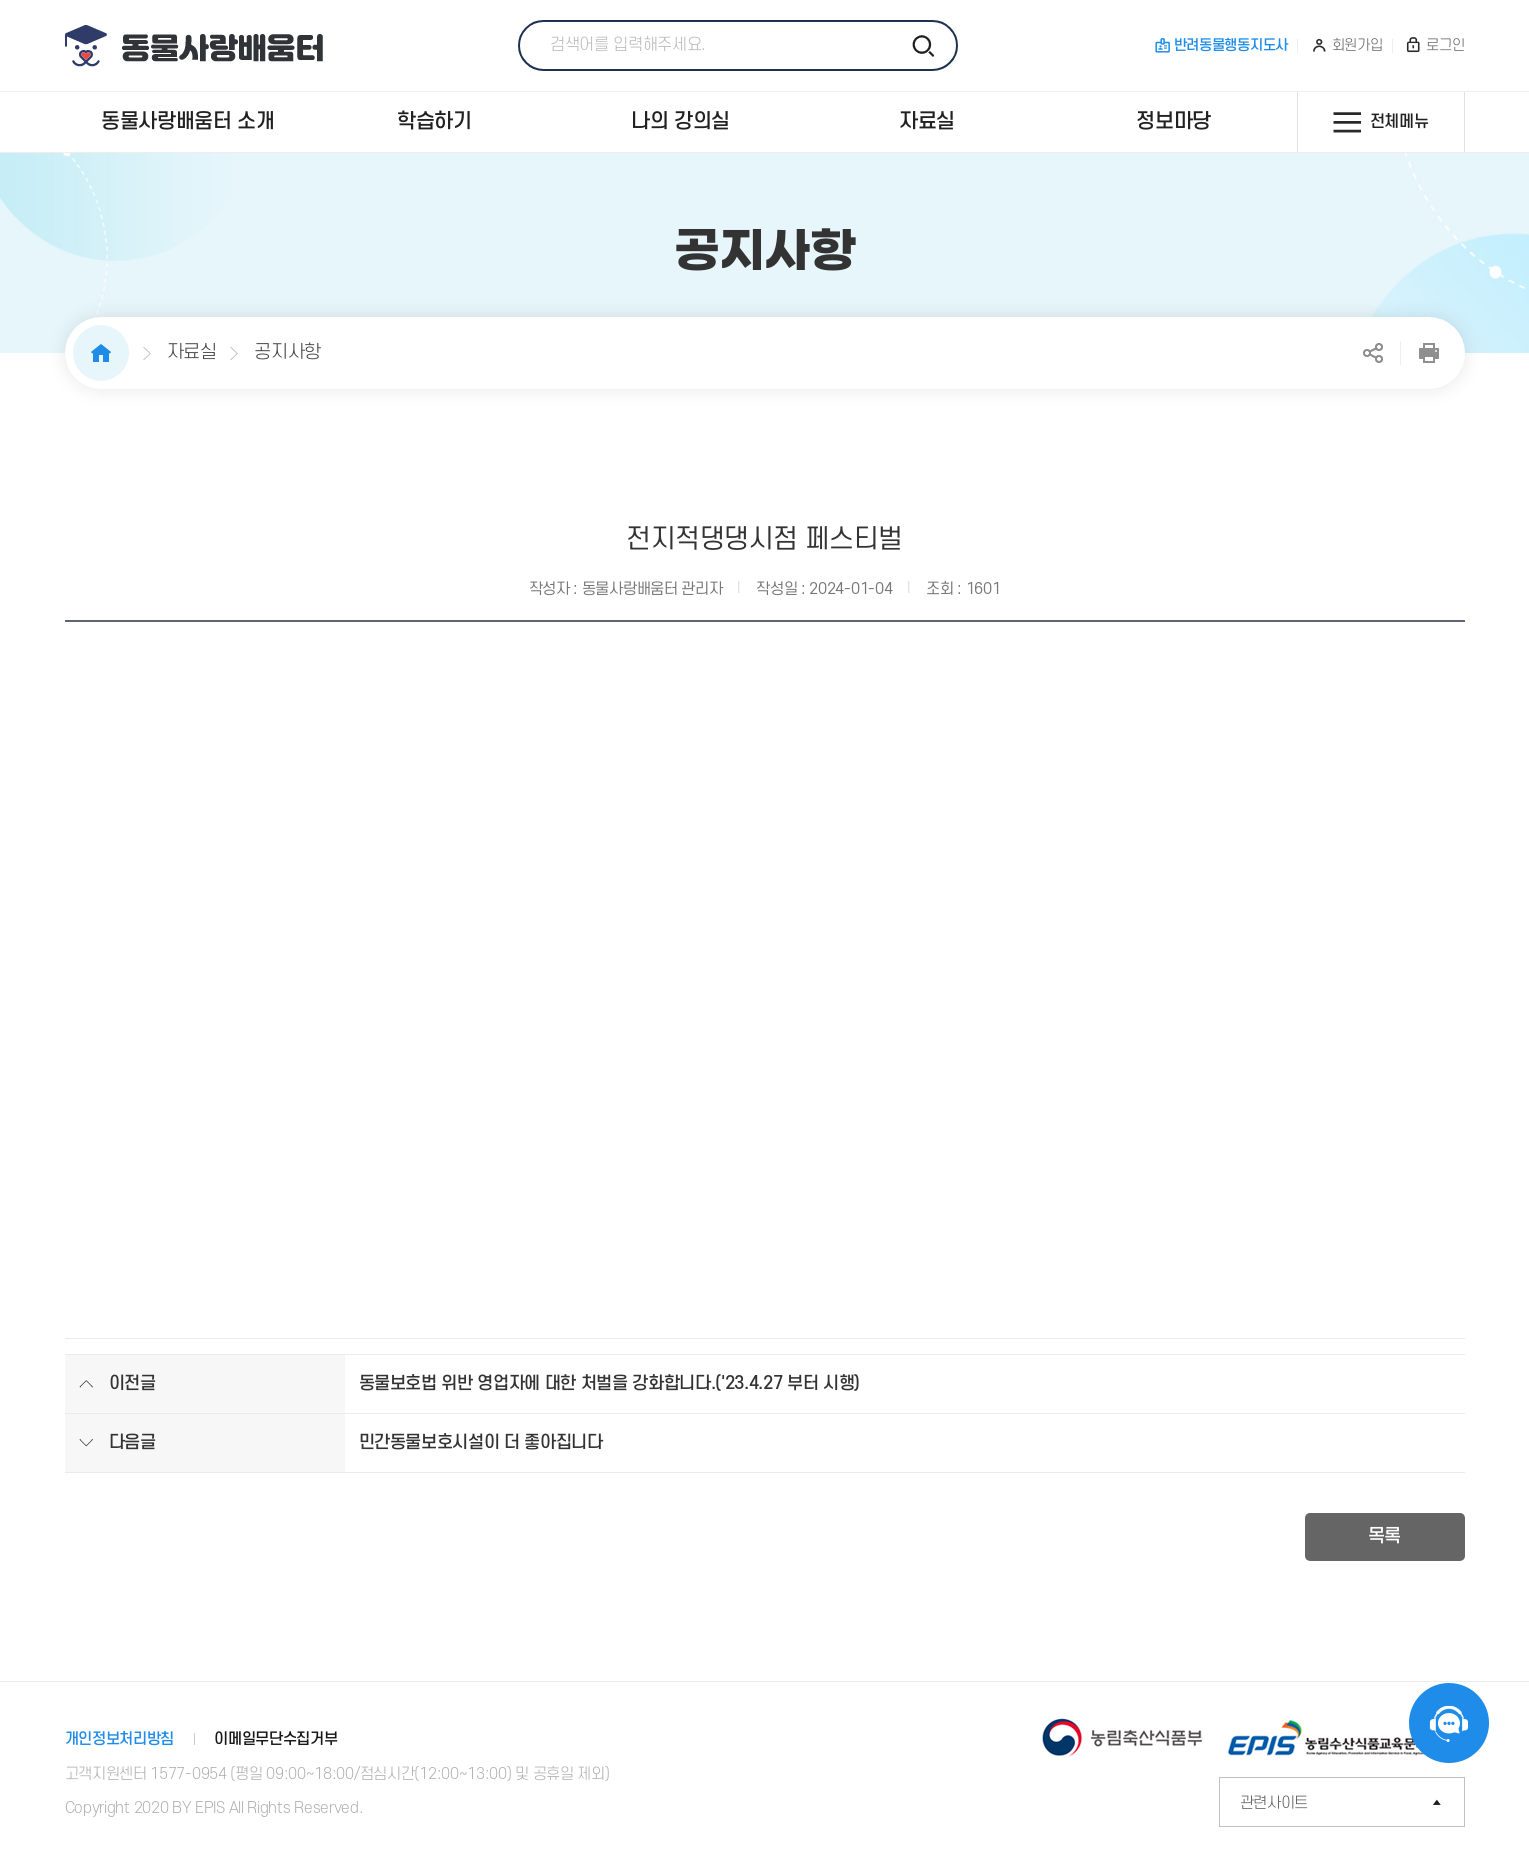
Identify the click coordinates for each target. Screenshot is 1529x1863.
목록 (1384, 1536)
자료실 (192, 352)
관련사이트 (1352, 1803)
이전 (98, 570)
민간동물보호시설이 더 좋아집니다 (481, 1442)
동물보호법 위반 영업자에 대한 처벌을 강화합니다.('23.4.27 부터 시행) (609, 1383)
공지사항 (287, 352)
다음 (1432, 570)
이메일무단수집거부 (275, 1739)
